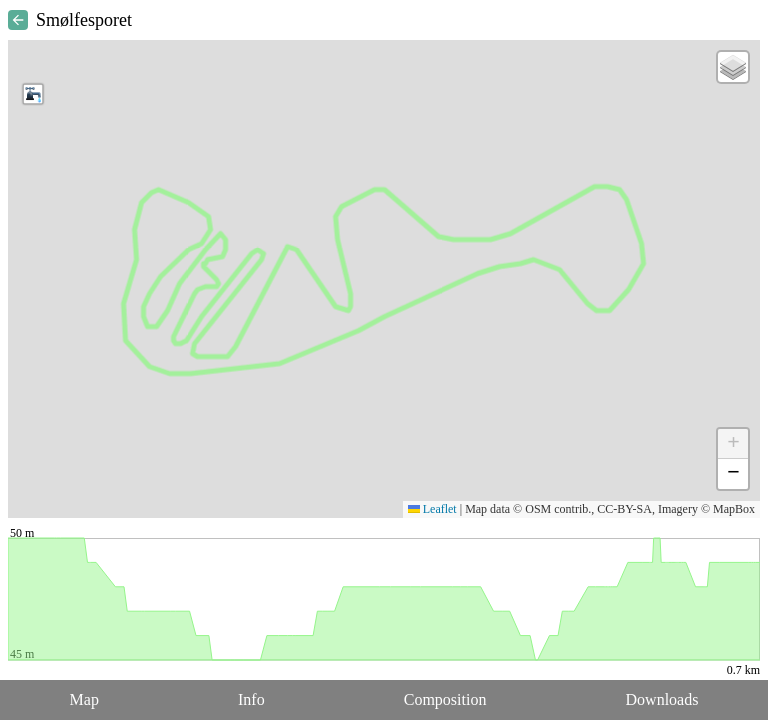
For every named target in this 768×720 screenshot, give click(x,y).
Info (251, 699)
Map (84, 699)
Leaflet (432, 509)
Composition (445, 699)
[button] (33, 94)
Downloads (662, 699)
